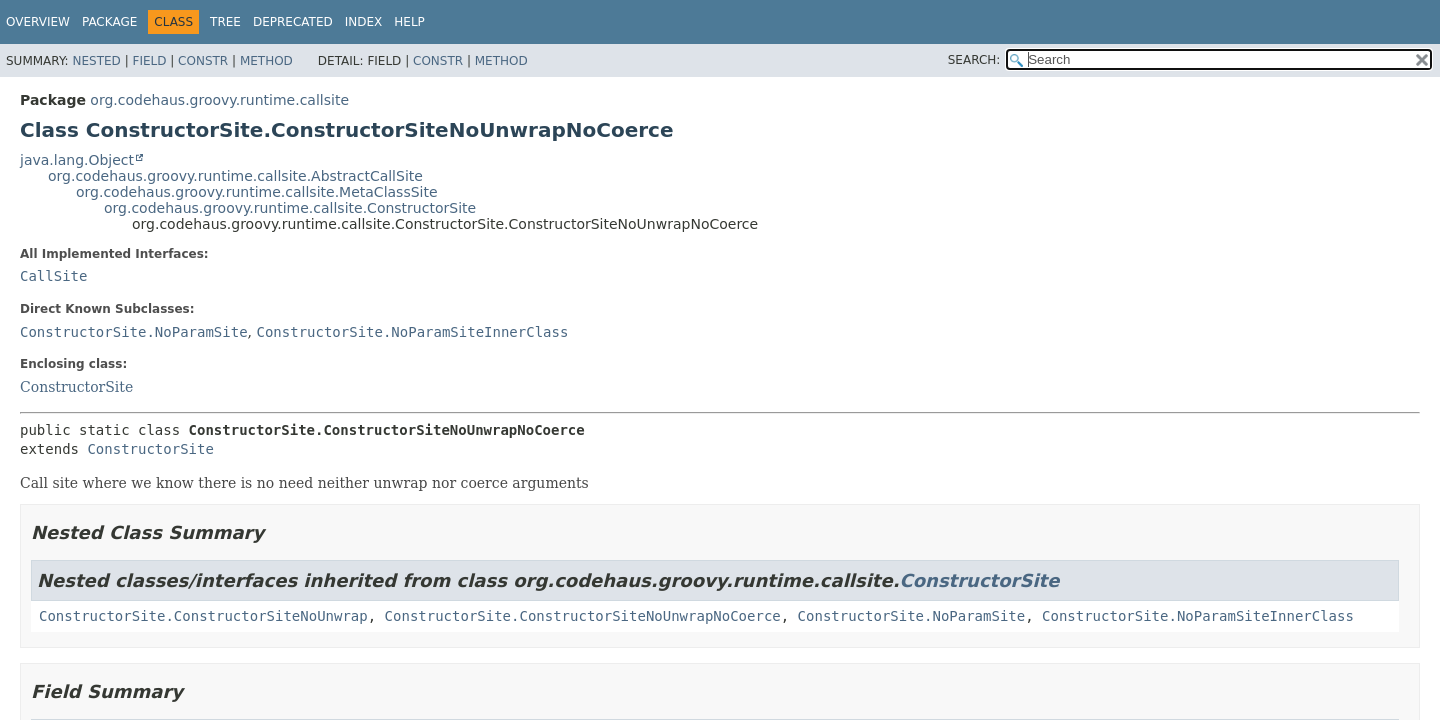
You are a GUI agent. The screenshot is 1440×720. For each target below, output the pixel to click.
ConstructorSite (76, 387)
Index (364, 22)
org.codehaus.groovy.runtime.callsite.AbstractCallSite (235, 176)
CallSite (53, 276)
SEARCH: (974, 60)
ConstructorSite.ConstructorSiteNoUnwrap (203, 616)
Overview (38, 22)
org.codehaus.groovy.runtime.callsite (219, 100)
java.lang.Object (77, 160)
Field (149, 61)
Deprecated (293, 22)
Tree (225, 22)
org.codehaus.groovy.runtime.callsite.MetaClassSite (257, 192)
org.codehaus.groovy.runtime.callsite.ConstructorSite (290, 208)
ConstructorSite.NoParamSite (134, 332)
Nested (96, 61)
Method (266, 61)
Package (109, 22)
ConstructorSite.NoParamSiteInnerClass (412, 332)
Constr (203, 61)
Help (409, 22)
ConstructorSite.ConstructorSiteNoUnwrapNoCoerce (583, 616)
